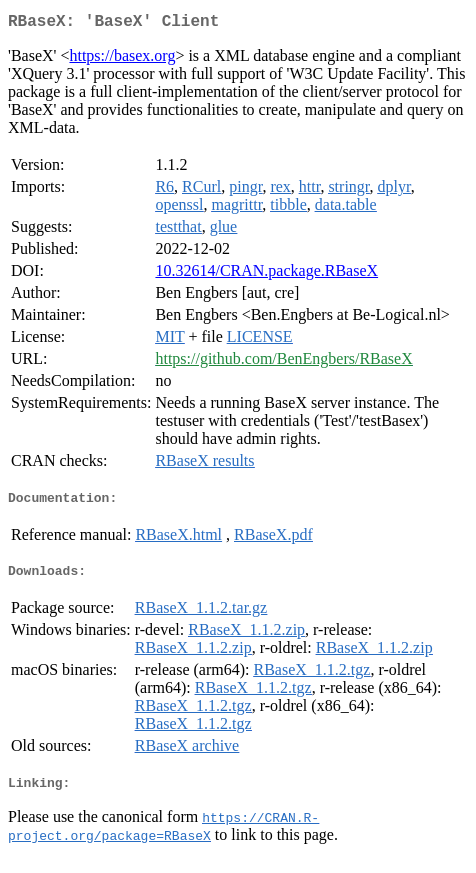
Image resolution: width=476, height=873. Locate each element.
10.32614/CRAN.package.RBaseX (266, 274)
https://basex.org (122, 59)
